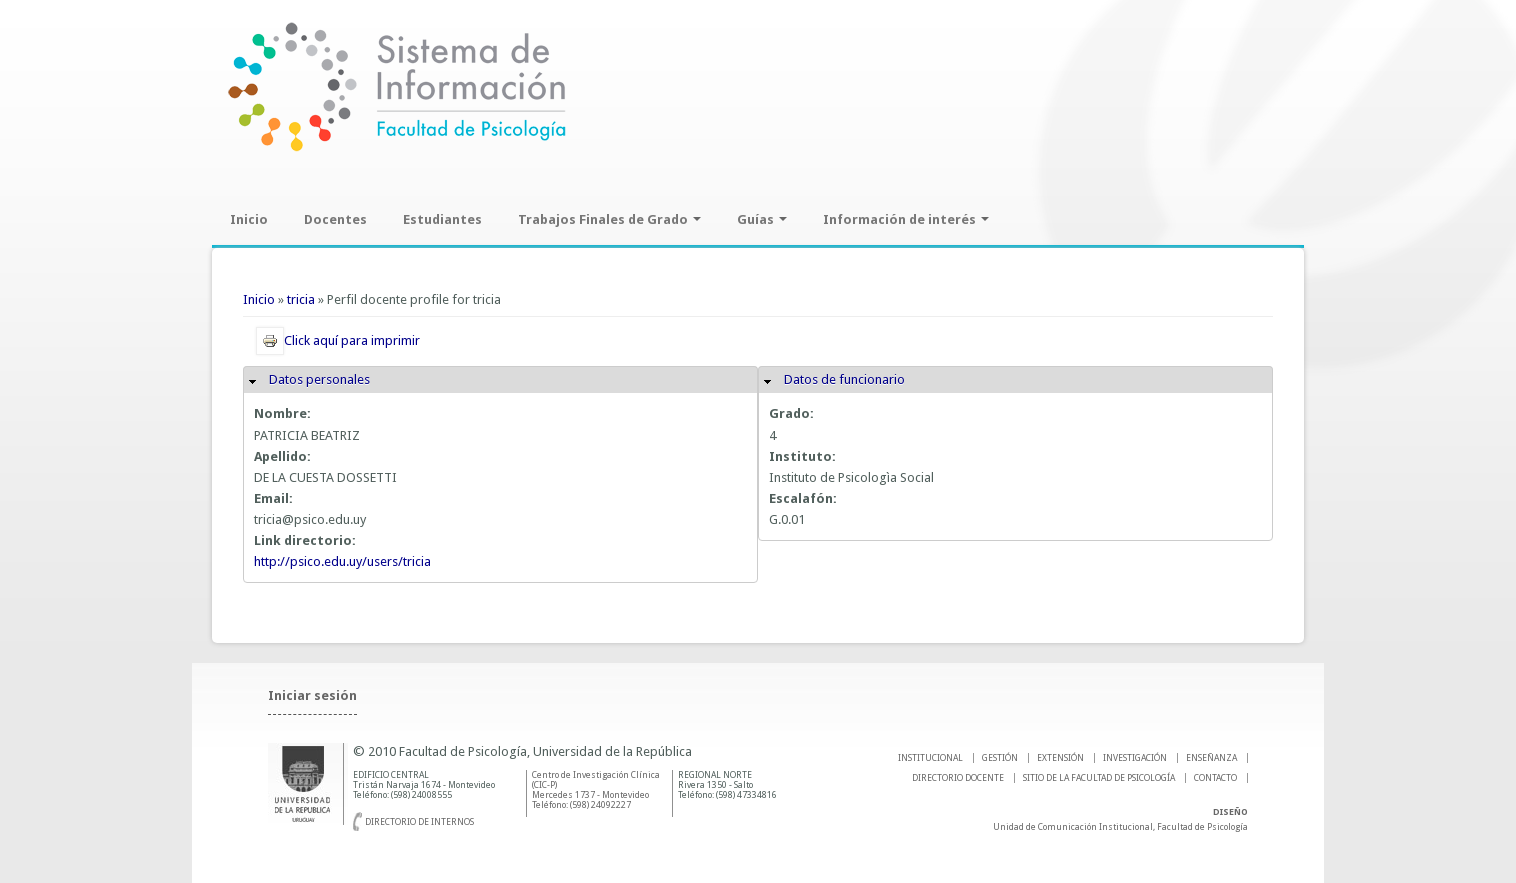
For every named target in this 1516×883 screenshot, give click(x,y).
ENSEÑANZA (1211, 758)
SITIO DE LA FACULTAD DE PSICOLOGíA (1099, 778)
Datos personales (319, 379)
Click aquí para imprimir (338, 340)
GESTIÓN (1000, 758)
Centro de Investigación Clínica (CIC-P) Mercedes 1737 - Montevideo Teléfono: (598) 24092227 (596, 790)
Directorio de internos (419, 822)
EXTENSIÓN (1060, 758)
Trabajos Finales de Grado (609, 219)
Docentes (335, 219)
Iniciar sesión (312, 695)
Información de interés (906, 219)
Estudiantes (442, 219)
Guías (762, 219)
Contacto (1215, 778)
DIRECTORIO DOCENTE (958, 778)
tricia (301, 299)
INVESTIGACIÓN (1135, 758)
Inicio (249, 219)
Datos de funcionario (844, 379)
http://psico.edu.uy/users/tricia (342, 561)
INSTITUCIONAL (930, 758)
